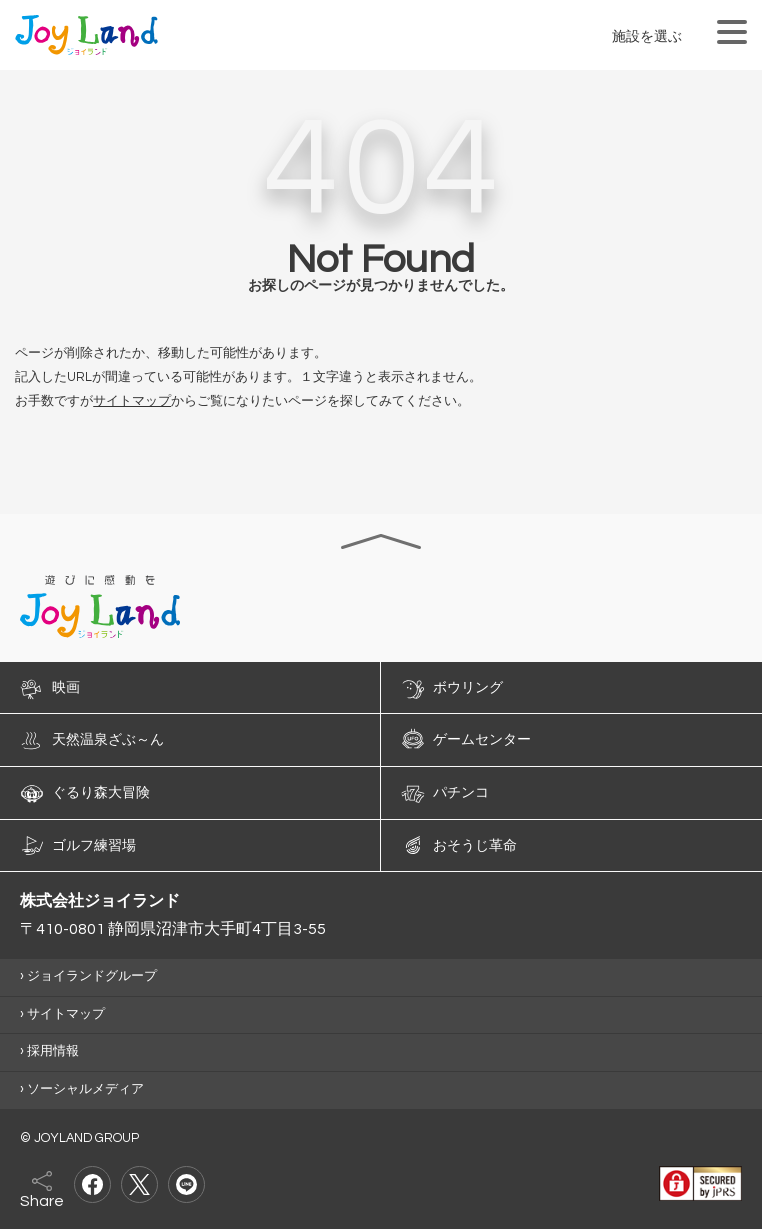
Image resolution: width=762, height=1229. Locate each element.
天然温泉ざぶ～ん (108, 740)
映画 (66, 687)
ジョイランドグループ (92, 976)
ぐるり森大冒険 (101, 793)
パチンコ (461, 793)
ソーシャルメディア (85, 1089)
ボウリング (468, 687)
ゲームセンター (482, 740)
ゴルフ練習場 (94, 845)
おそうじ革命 (475, 845)
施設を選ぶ (647, 36)
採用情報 (53, 1051)
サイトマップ (132, 401)
